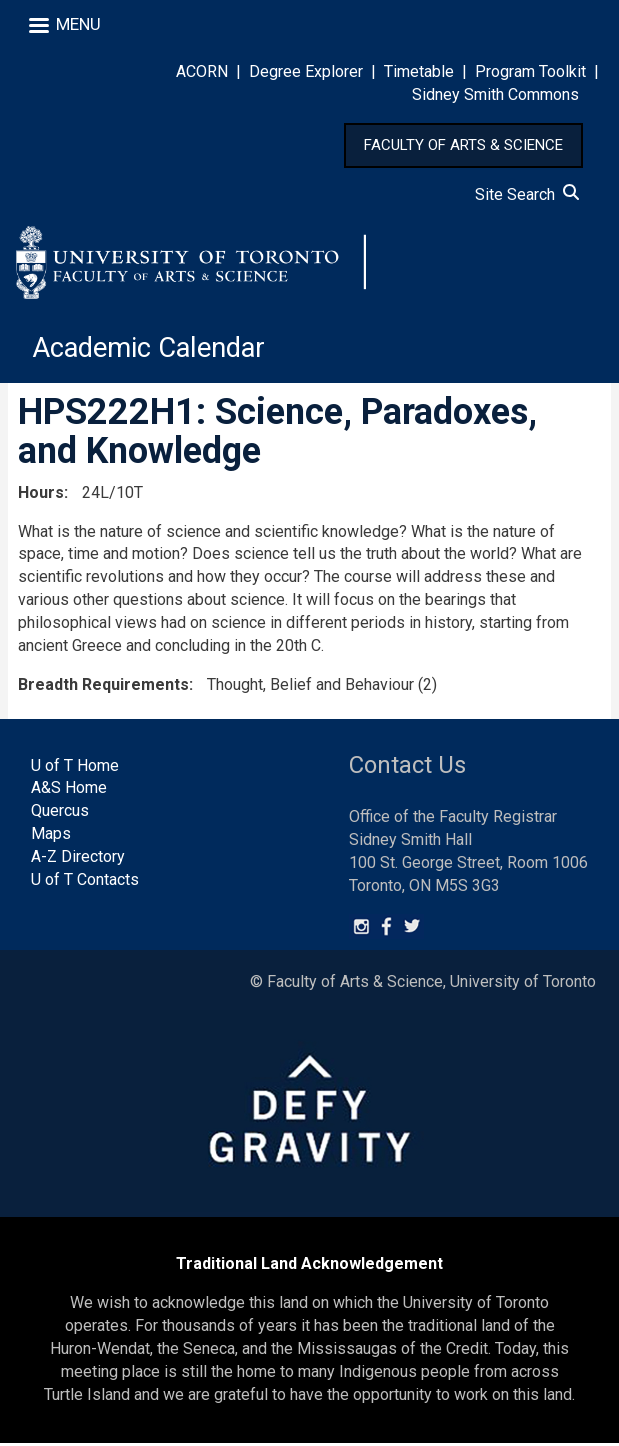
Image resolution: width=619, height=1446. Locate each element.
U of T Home (75, 768)
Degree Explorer (306, 71)
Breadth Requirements (103, 687)
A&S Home (69, 791)
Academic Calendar (152, 351)
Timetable (419, 71)
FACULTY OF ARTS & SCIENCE (463, 145)
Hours (41, 495)
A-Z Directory (78, 859)
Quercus (60, 814)
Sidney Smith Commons (495, 94)
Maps (51, 836)
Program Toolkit (530, 71)
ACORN (202, 71)
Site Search (527, 194)
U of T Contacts (85, 882)
